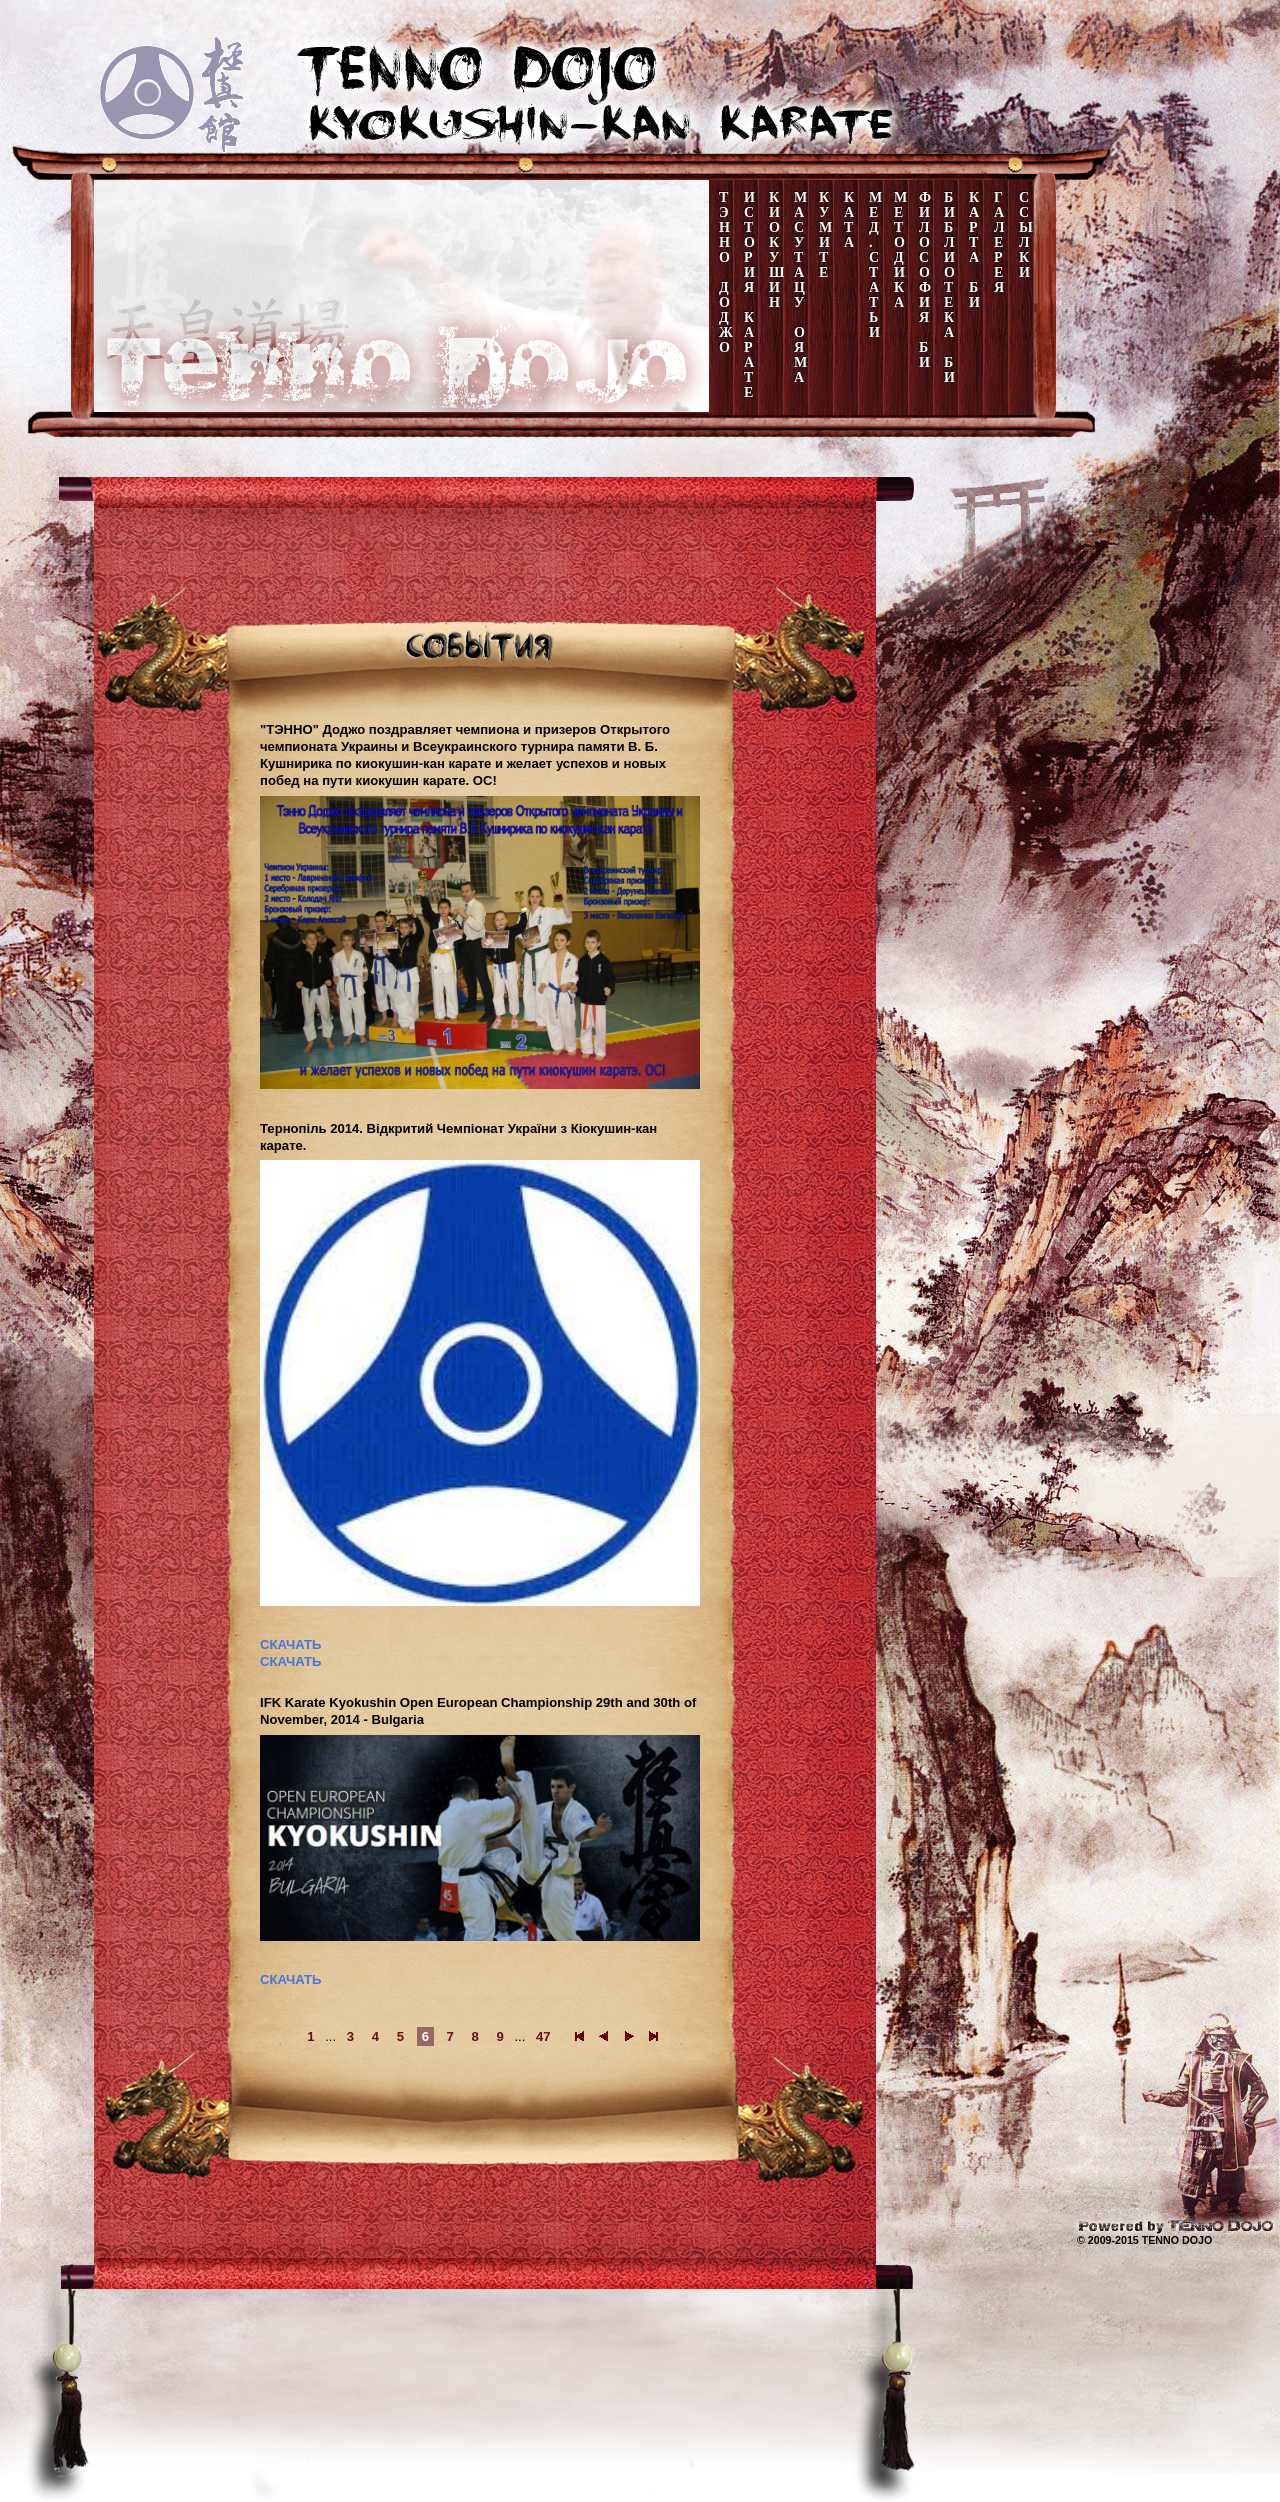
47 (543, 2036)
